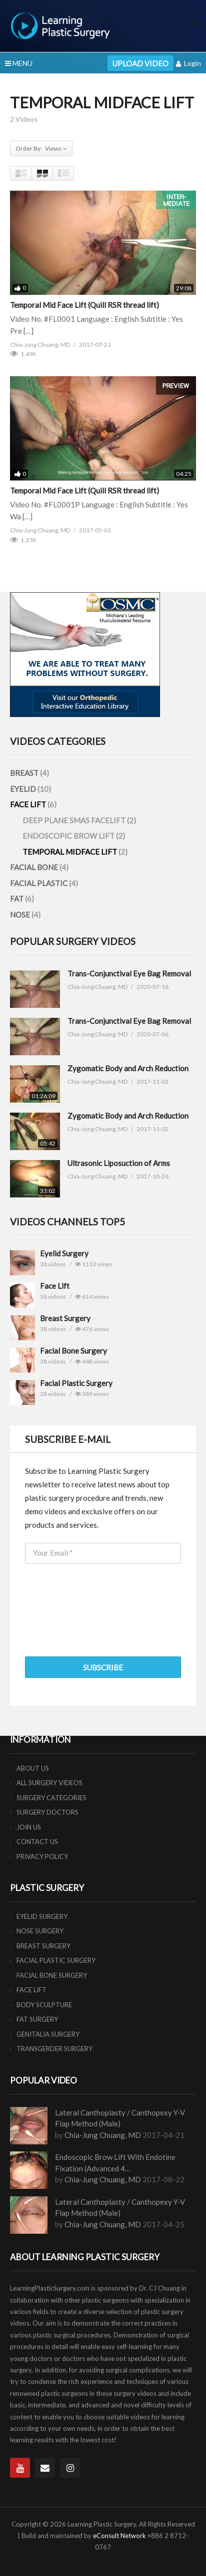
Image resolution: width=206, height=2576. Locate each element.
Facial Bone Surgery (73, 1350)
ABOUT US (32, 1768)
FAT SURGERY (37, 2019)
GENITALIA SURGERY (48, 2034)
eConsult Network (119, 2536)
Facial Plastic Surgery (76, 1383)
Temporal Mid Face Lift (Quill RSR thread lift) (84, 304)
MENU (18, 63)
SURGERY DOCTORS (47, 1812)
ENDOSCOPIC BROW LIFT (69, 835)
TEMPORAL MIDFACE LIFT (70, 851)
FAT (17, 898)
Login (188, 63)
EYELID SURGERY (42, 1916)
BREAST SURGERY (43, 1946)
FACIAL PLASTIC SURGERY (56, 1960)
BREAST (25, 772)
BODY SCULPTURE (44, 2005)
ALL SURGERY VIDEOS (49, 1783)
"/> (22, 1262)
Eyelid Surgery (64, 1253)
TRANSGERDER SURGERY (54, 2049)
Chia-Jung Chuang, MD (102, 2134)
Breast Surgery (65, 1318)
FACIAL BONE (35, 867)
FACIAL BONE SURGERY (51, 1975)
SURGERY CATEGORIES (51, 1798)
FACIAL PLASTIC (39, 883)
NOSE (21, 914)
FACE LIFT (29, 804)
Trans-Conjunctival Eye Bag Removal (129, 973)
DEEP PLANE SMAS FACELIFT (74, 820)
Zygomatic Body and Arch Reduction (128, 1068)
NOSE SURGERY (40, 1931)
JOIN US (28, 1827)
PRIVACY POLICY (42, 1857)
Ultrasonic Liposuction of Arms (119, 1163)
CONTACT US (37, 1842)
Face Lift (55, 1285)
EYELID (24, 788)
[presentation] (101, 1623)
